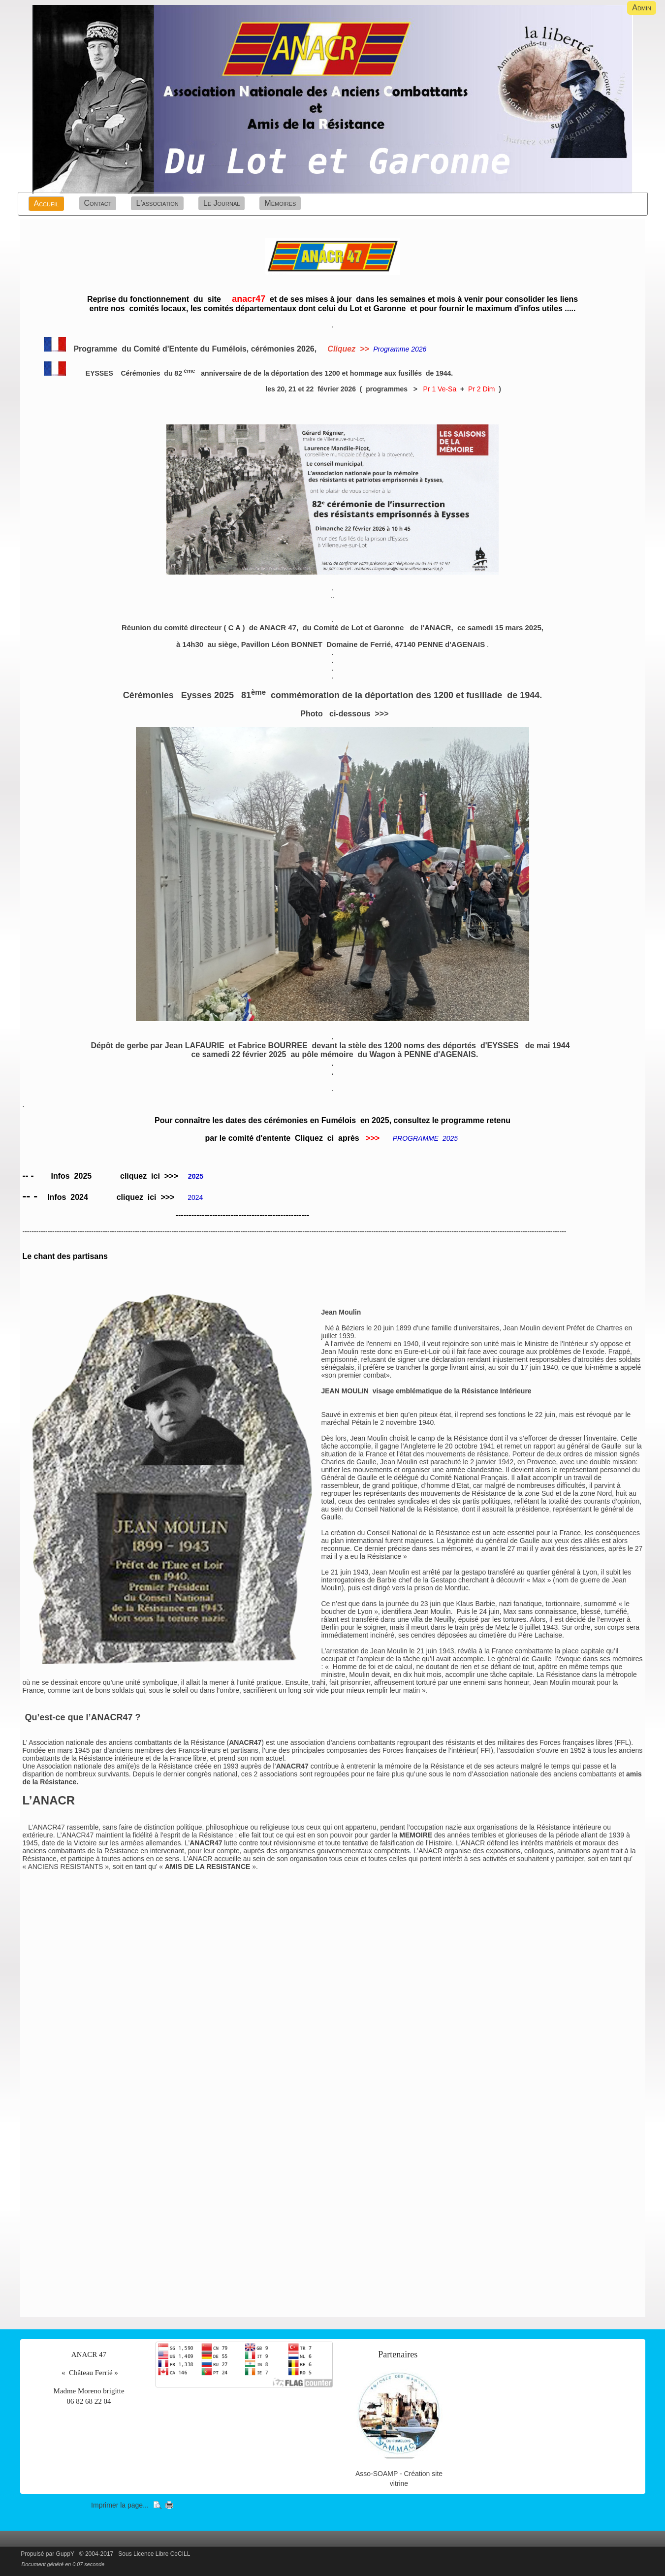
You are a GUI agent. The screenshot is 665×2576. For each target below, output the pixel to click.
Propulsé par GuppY (48, 2553)
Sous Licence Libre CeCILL (154, 2553)
